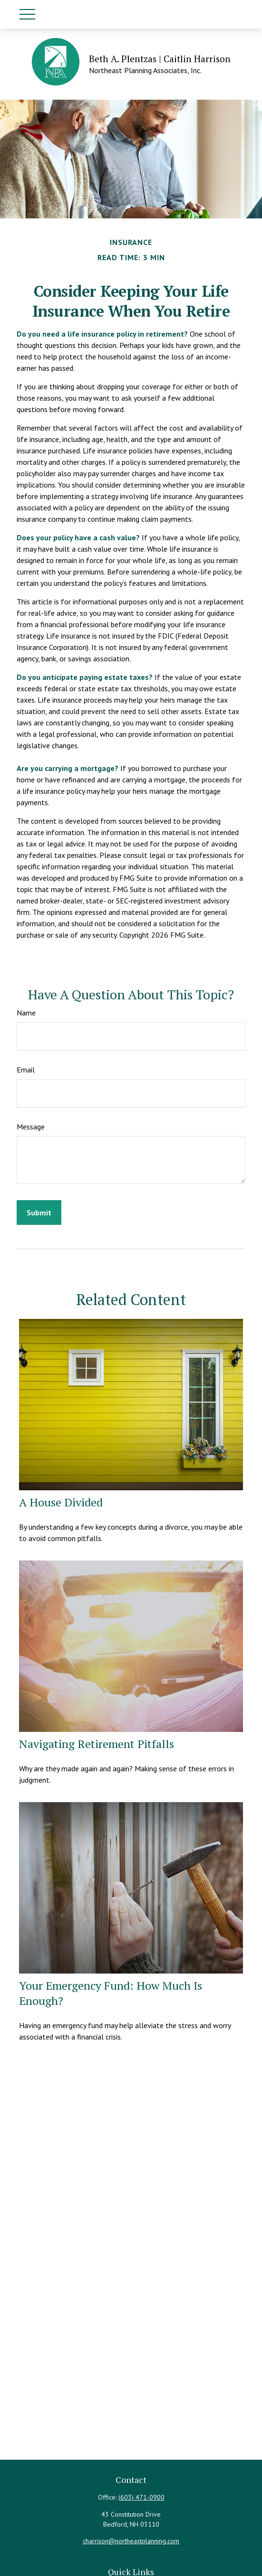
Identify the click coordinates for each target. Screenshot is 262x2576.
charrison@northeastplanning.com (131, 2541)
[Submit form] (39, 1212)
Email (26, 1069)
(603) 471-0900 (141, 2497)
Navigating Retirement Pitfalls (96, 1743)
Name (26, 1012)
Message (31, 1126)
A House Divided (61, 1502)
